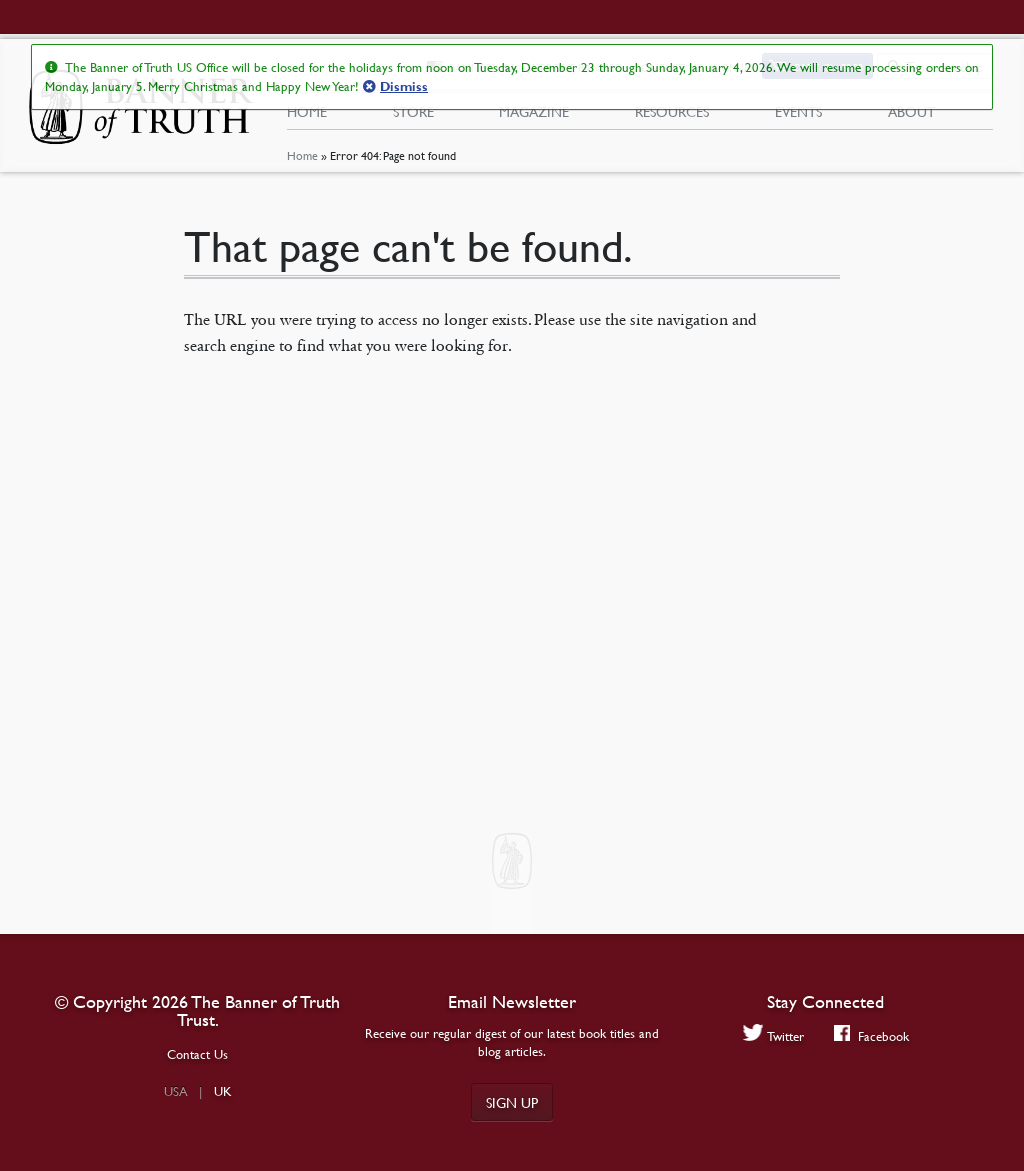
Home (302, 155)
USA (176, 1091)
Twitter (773, 1035)
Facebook (871, 1035)
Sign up (512, 1102)
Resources (672, 111)
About (911, 111)
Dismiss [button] (404, 87)
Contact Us (197, 1054)
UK (223, 1091)
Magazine (534, 111)
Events (798, 111)
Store (413, 111)
